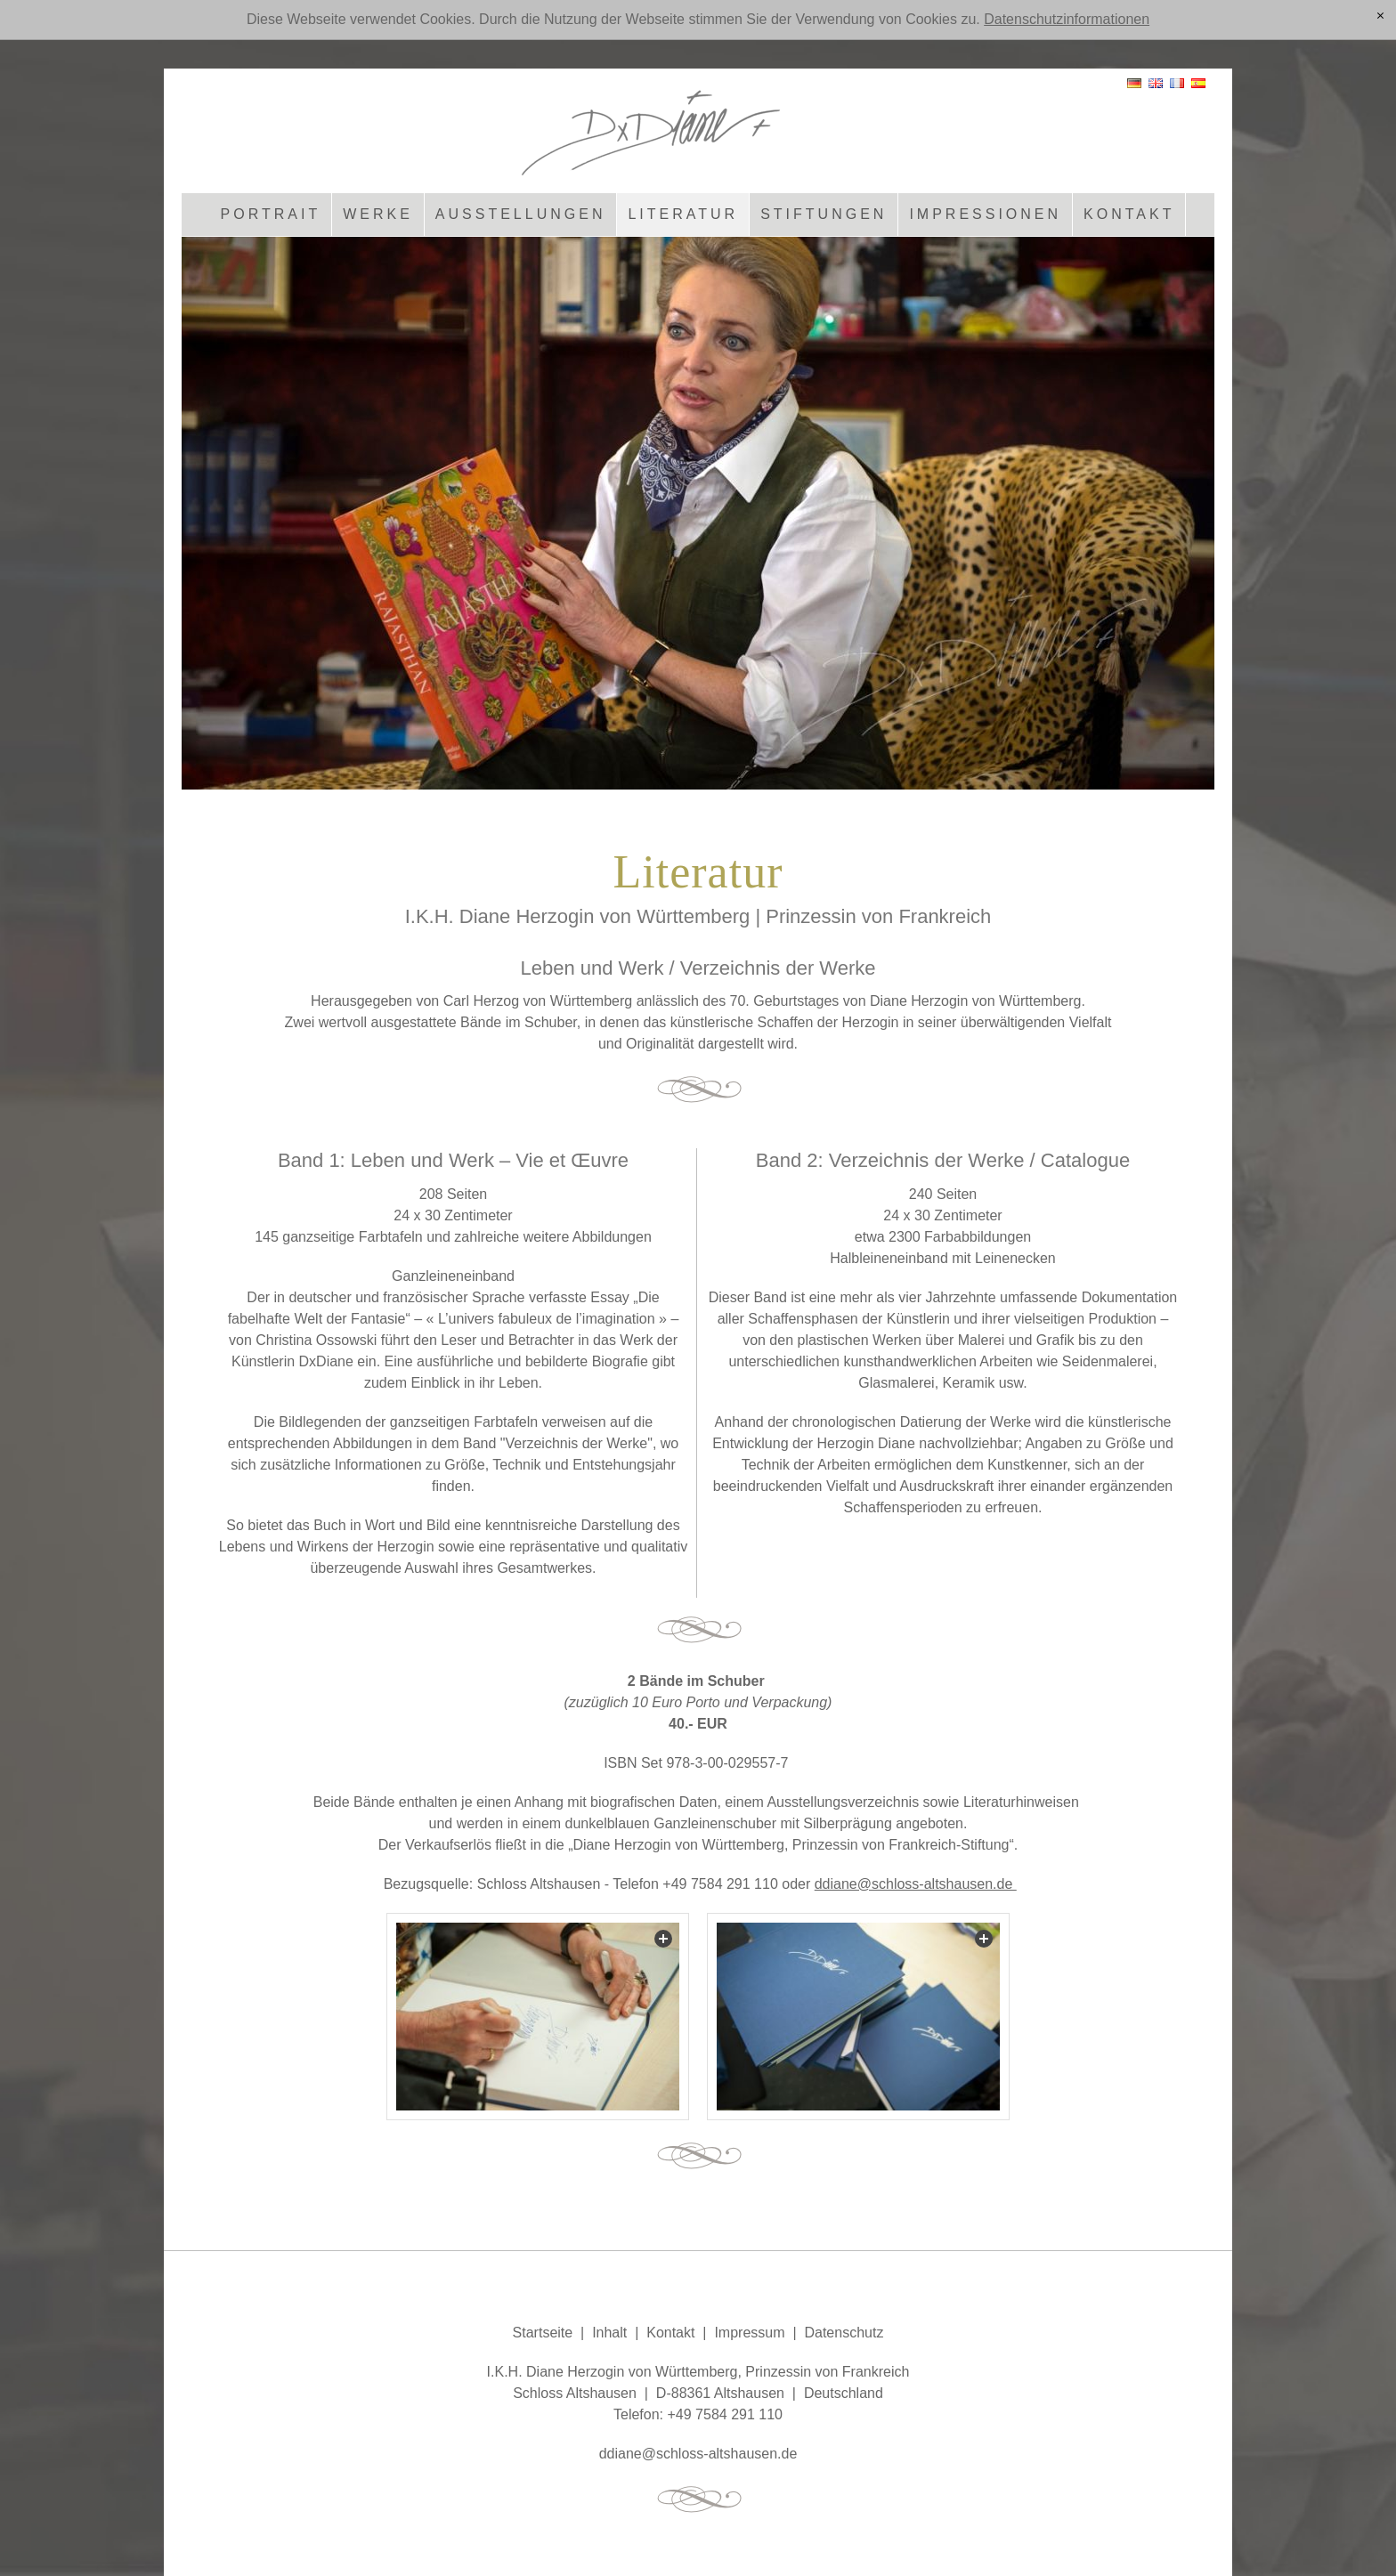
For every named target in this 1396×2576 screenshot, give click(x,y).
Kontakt (1129, 214)
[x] (1380, 17)
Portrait (271, 214)
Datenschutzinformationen (1066, 19)
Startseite (543, 2332)
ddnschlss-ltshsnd (698, 2453)
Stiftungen (823, 214)
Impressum (749, 2332)
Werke (378, 214)
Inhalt (609, 2332)
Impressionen (985, 214)
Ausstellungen (520, 214)
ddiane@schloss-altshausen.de (916, 1883)
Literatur (683, 214)
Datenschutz (843, 2332)
